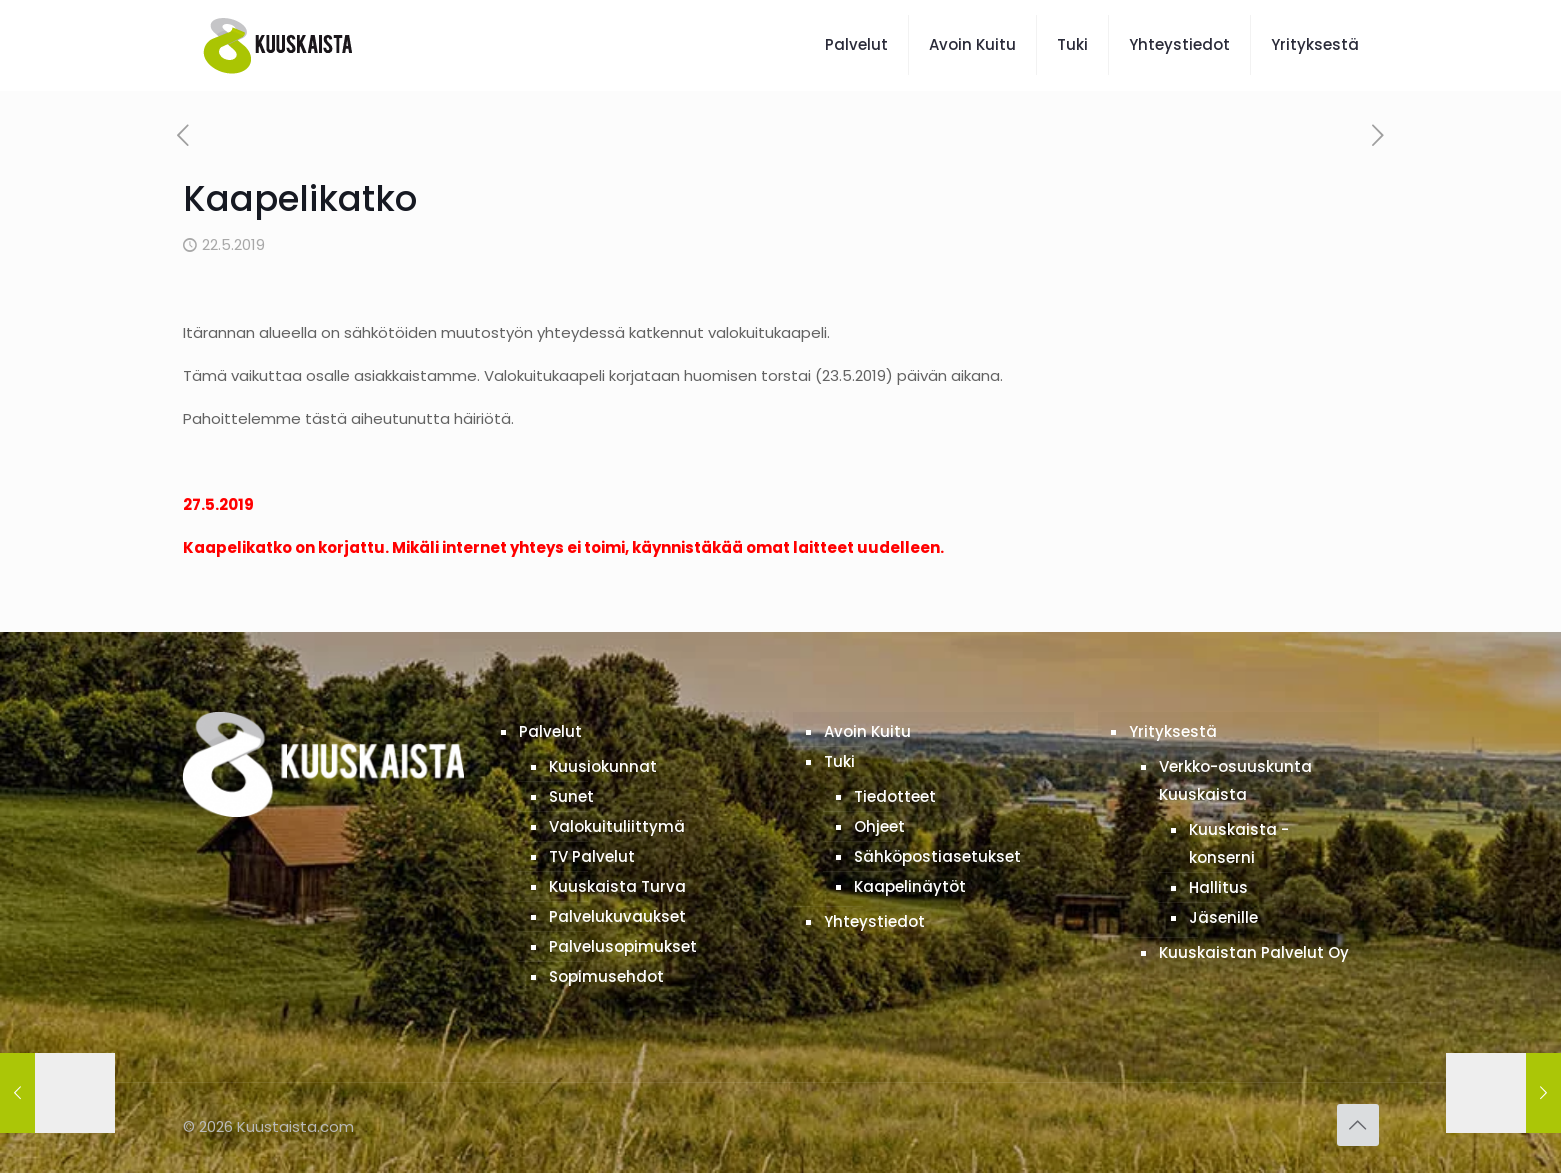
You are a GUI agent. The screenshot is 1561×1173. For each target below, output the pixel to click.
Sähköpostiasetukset (937, 856)
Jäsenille (1223, 917)
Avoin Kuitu (867, 731)
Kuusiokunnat (603, 766)
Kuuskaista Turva (617, 886)
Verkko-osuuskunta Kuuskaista (1235, 780)
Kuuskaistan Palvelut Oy (1254, 952)
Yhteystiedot (874, 921)
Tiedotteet (895, 796)
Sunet (571, 796)
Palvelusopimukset (623, 946)
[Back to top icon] (1358, 1125)
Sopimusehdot (606, 976)
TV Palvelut (592, 856)
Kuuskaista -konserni (1239, 843)
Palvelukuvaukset (617, 916)
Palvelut (550, 731)
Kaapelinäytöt (910, 886)
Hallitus (1218, 887)
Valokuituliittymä (617, 826)
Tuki (839, 761)
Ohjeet (879, 826)
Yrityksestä (1173, 731)
